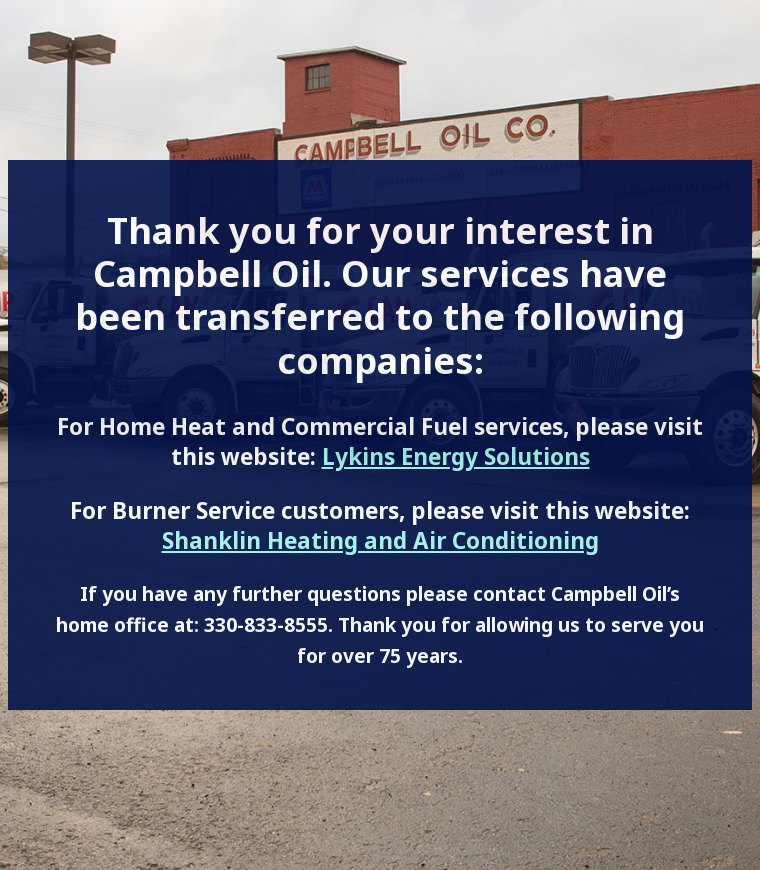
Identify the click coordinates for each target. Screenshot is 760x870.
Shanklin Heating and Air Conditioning (380, 540)
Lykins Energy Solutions (456, 456)
